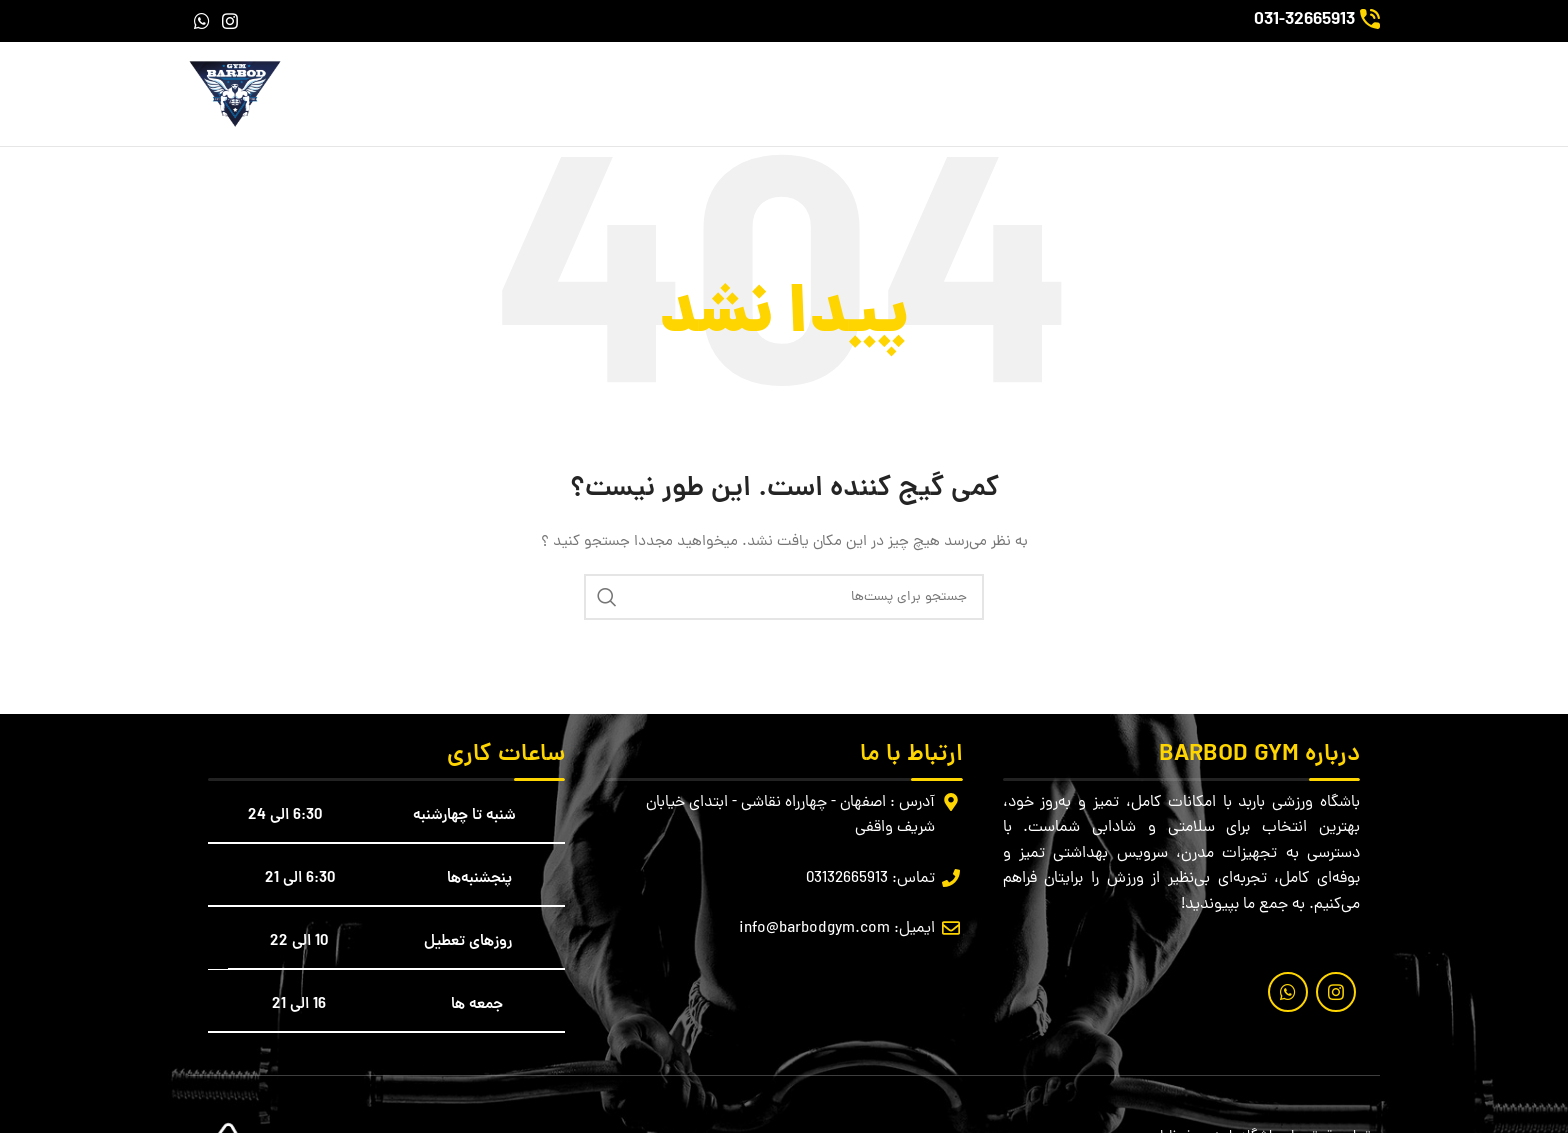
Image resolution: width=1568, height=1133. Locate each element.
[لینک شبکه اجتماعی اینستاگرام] (230, 21)
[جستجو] (784, 597)
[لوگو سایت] (235, 95)
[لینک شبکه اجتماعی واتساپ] (202, 21)
